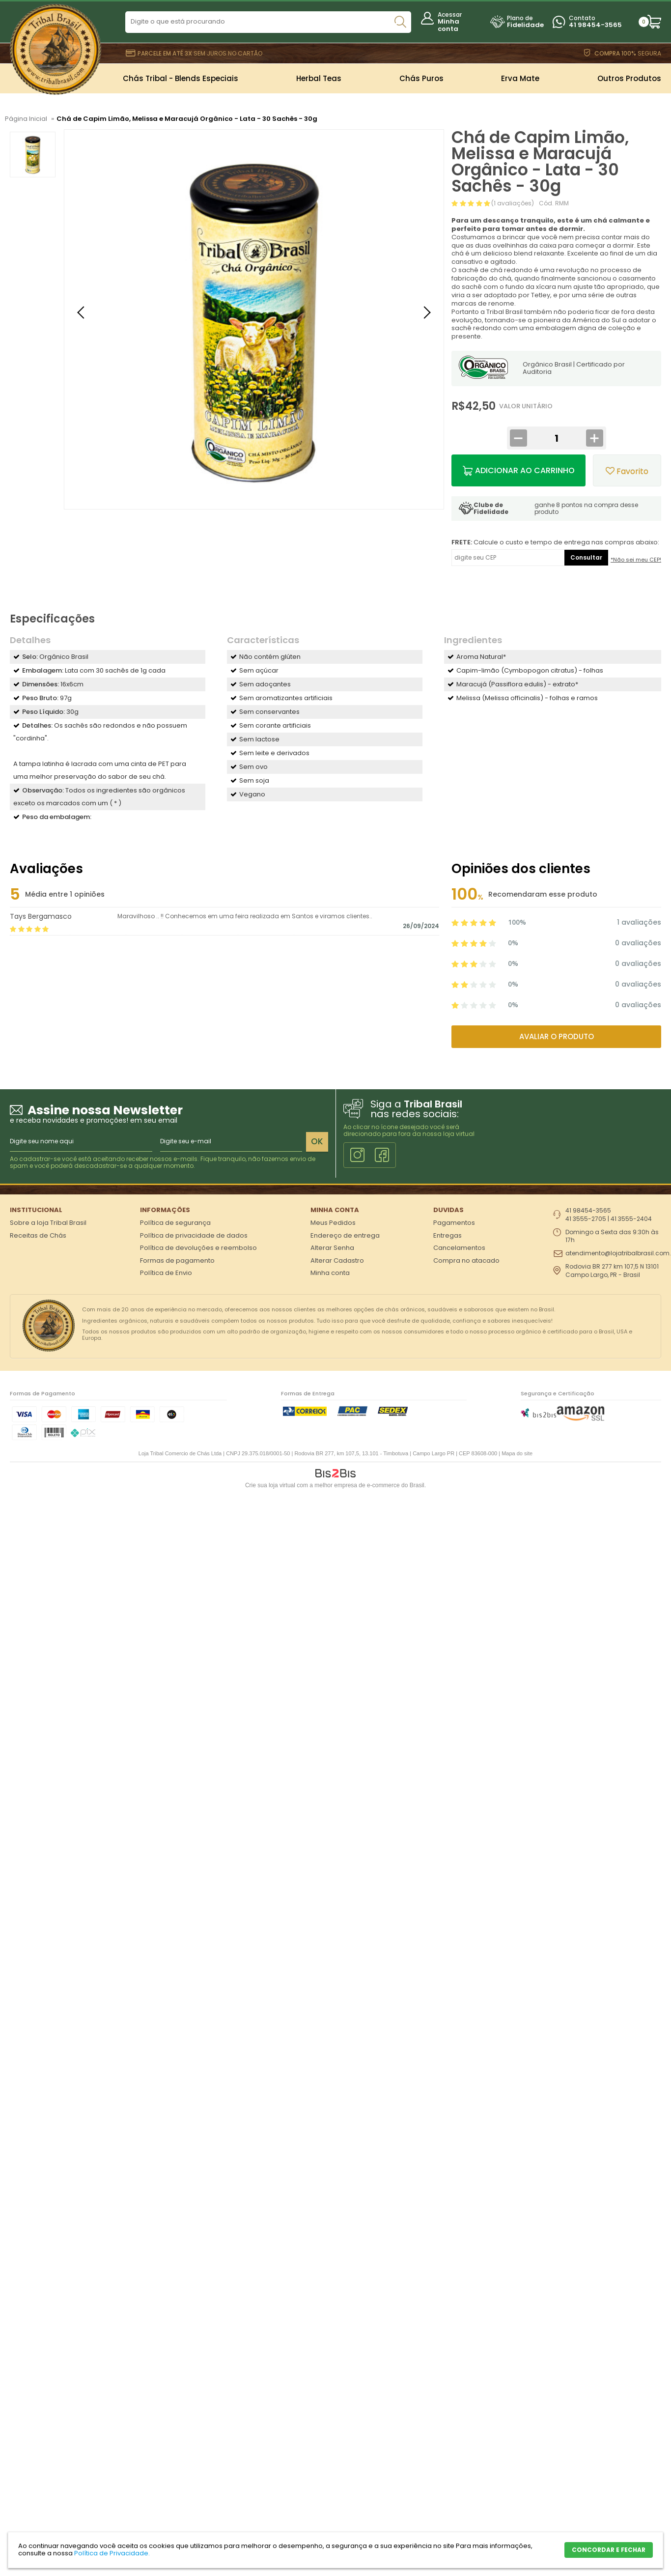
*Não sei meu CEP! (636, 560)
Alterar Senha (332, 1247)
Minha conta (448, 25)
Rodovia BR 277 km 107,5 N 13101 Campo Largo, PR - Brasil (612, 1271)
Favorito (627, 471)
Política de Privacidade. (112, 2553)
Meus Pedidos (333, 1222)
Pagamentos (454, 1222)
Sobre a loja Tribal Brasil (48, 1222)
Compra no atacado (466, 1260)
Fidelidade (525, 24)
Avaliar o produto (556, 1036)
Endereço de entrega (345, 1235)
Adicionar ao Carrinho (525, 470)
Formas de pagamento (177, 1260)
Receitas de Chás (38, 1235)
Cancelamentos (459, 1247)
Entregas (447, 1235)
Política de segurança (175, 1222)
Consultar (586, 557)
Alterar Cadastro (337, 1260)
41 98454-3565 (595, 24)
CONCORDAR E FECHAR (608, 2550)
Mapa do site (517, 1453)
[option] (33, 154)
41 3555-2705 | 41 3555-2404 (608, 1219)
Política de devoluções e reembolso (198, 1247)
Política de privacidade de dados (194, 1235)
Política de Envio (166, 1272)
